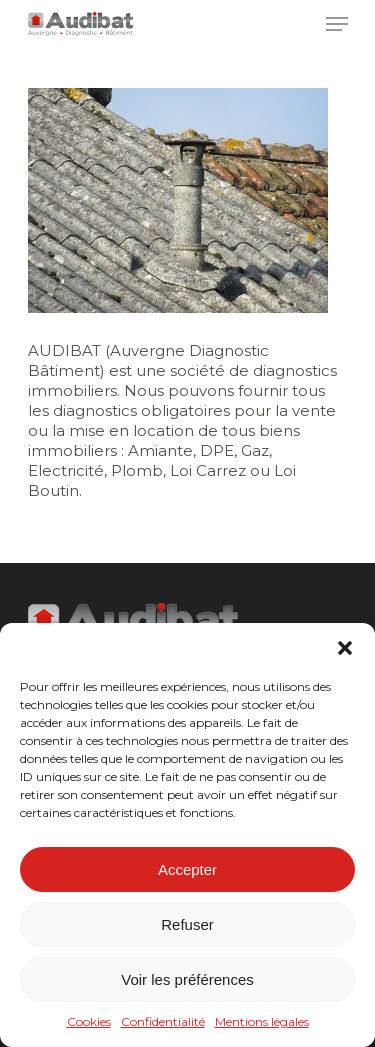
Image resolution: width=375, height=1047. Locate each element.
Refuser (187, 924)
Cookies (89, 1021)
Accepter (187, 869)
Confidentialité (163, 1021)
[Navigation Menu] (337, 24)
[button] (345, 648)
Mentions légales (262, 1021)
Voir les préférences (187, 979)
